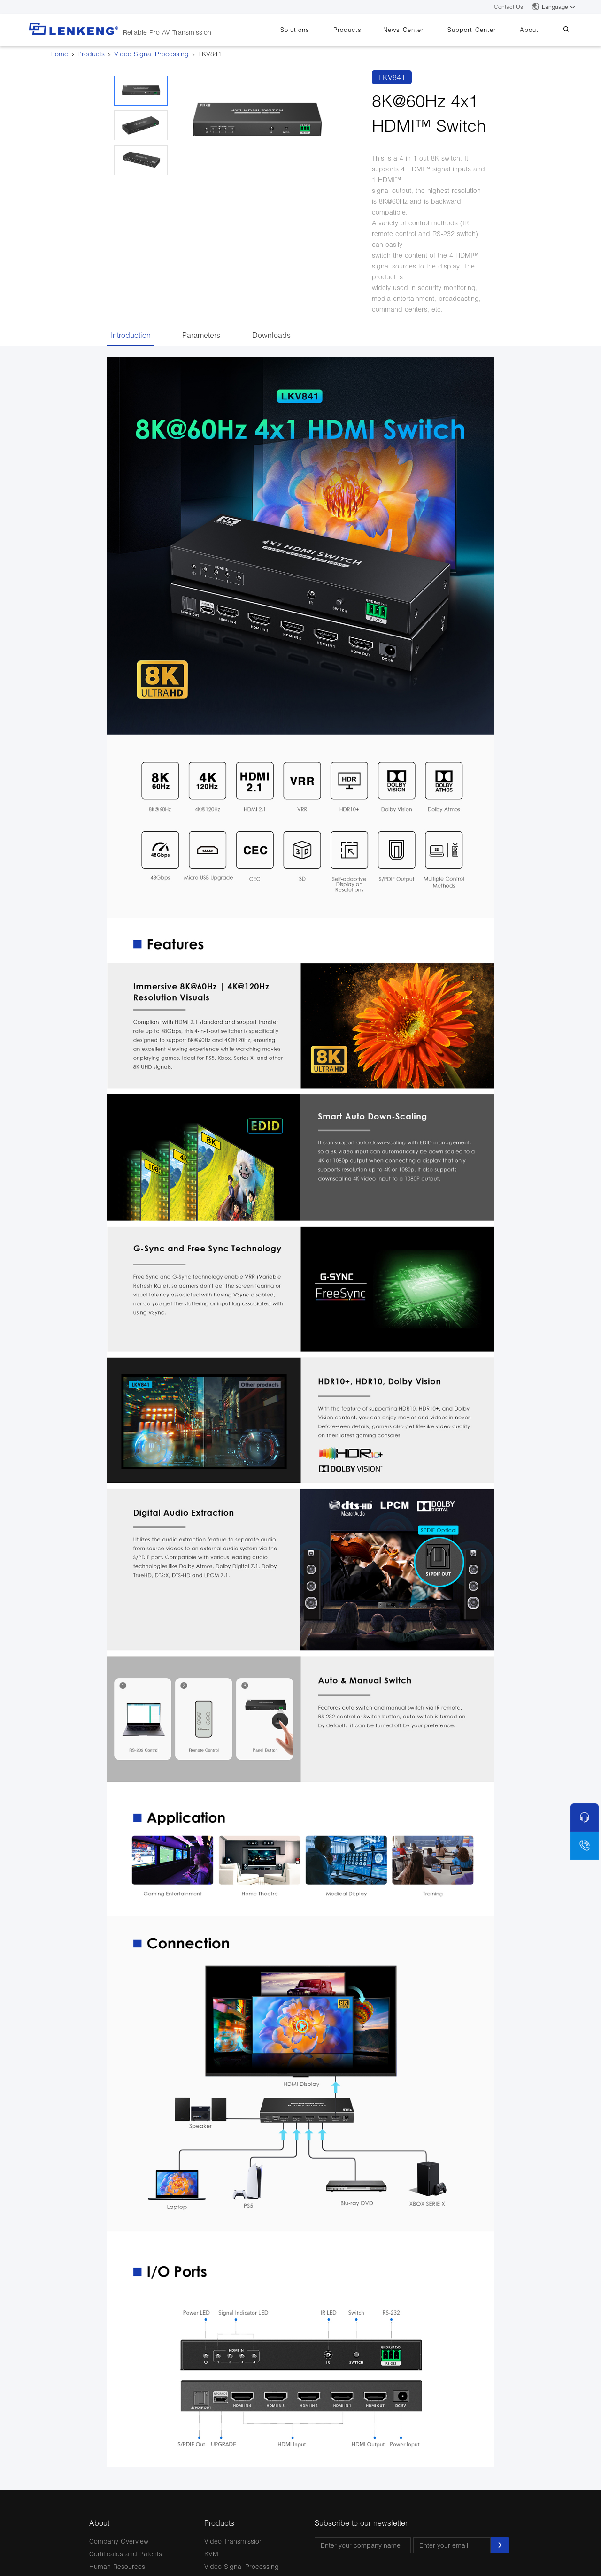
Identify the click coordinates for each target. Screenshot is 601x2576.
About (536, 29)
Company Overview (118, 2541)
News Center (420, 29)
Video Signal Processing (151, 54)
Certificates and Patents (125, 2554)
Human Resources (117, 2566)
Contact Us (508, 6)
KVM (211, 2554)
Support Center (483, 29)
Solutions (320, 29)
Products (368, 29)
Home (59, 54)
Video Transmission (233, 2541)
